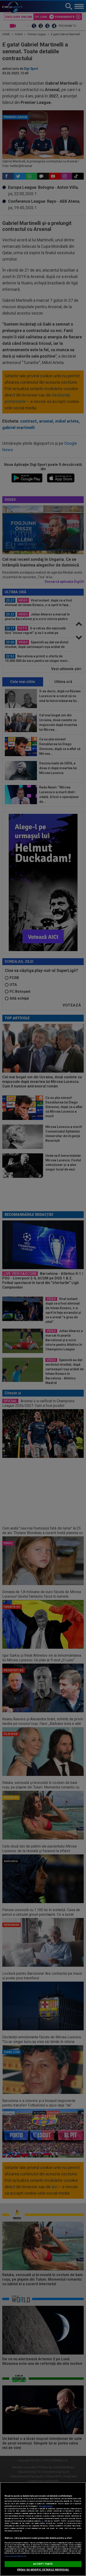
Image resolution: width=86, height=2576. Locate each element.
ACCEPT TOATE (43, 2564)
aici (42, 2521)
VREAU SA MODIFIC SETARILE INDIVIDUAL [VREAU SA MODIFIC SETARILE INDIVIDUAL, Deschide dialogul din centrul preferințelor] (43, 2569)
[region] (43, 2529)
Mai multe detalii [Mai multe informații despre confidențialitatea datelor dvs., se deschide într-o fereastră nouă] (45, 2506)
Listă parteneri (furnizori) (15, 2556)
